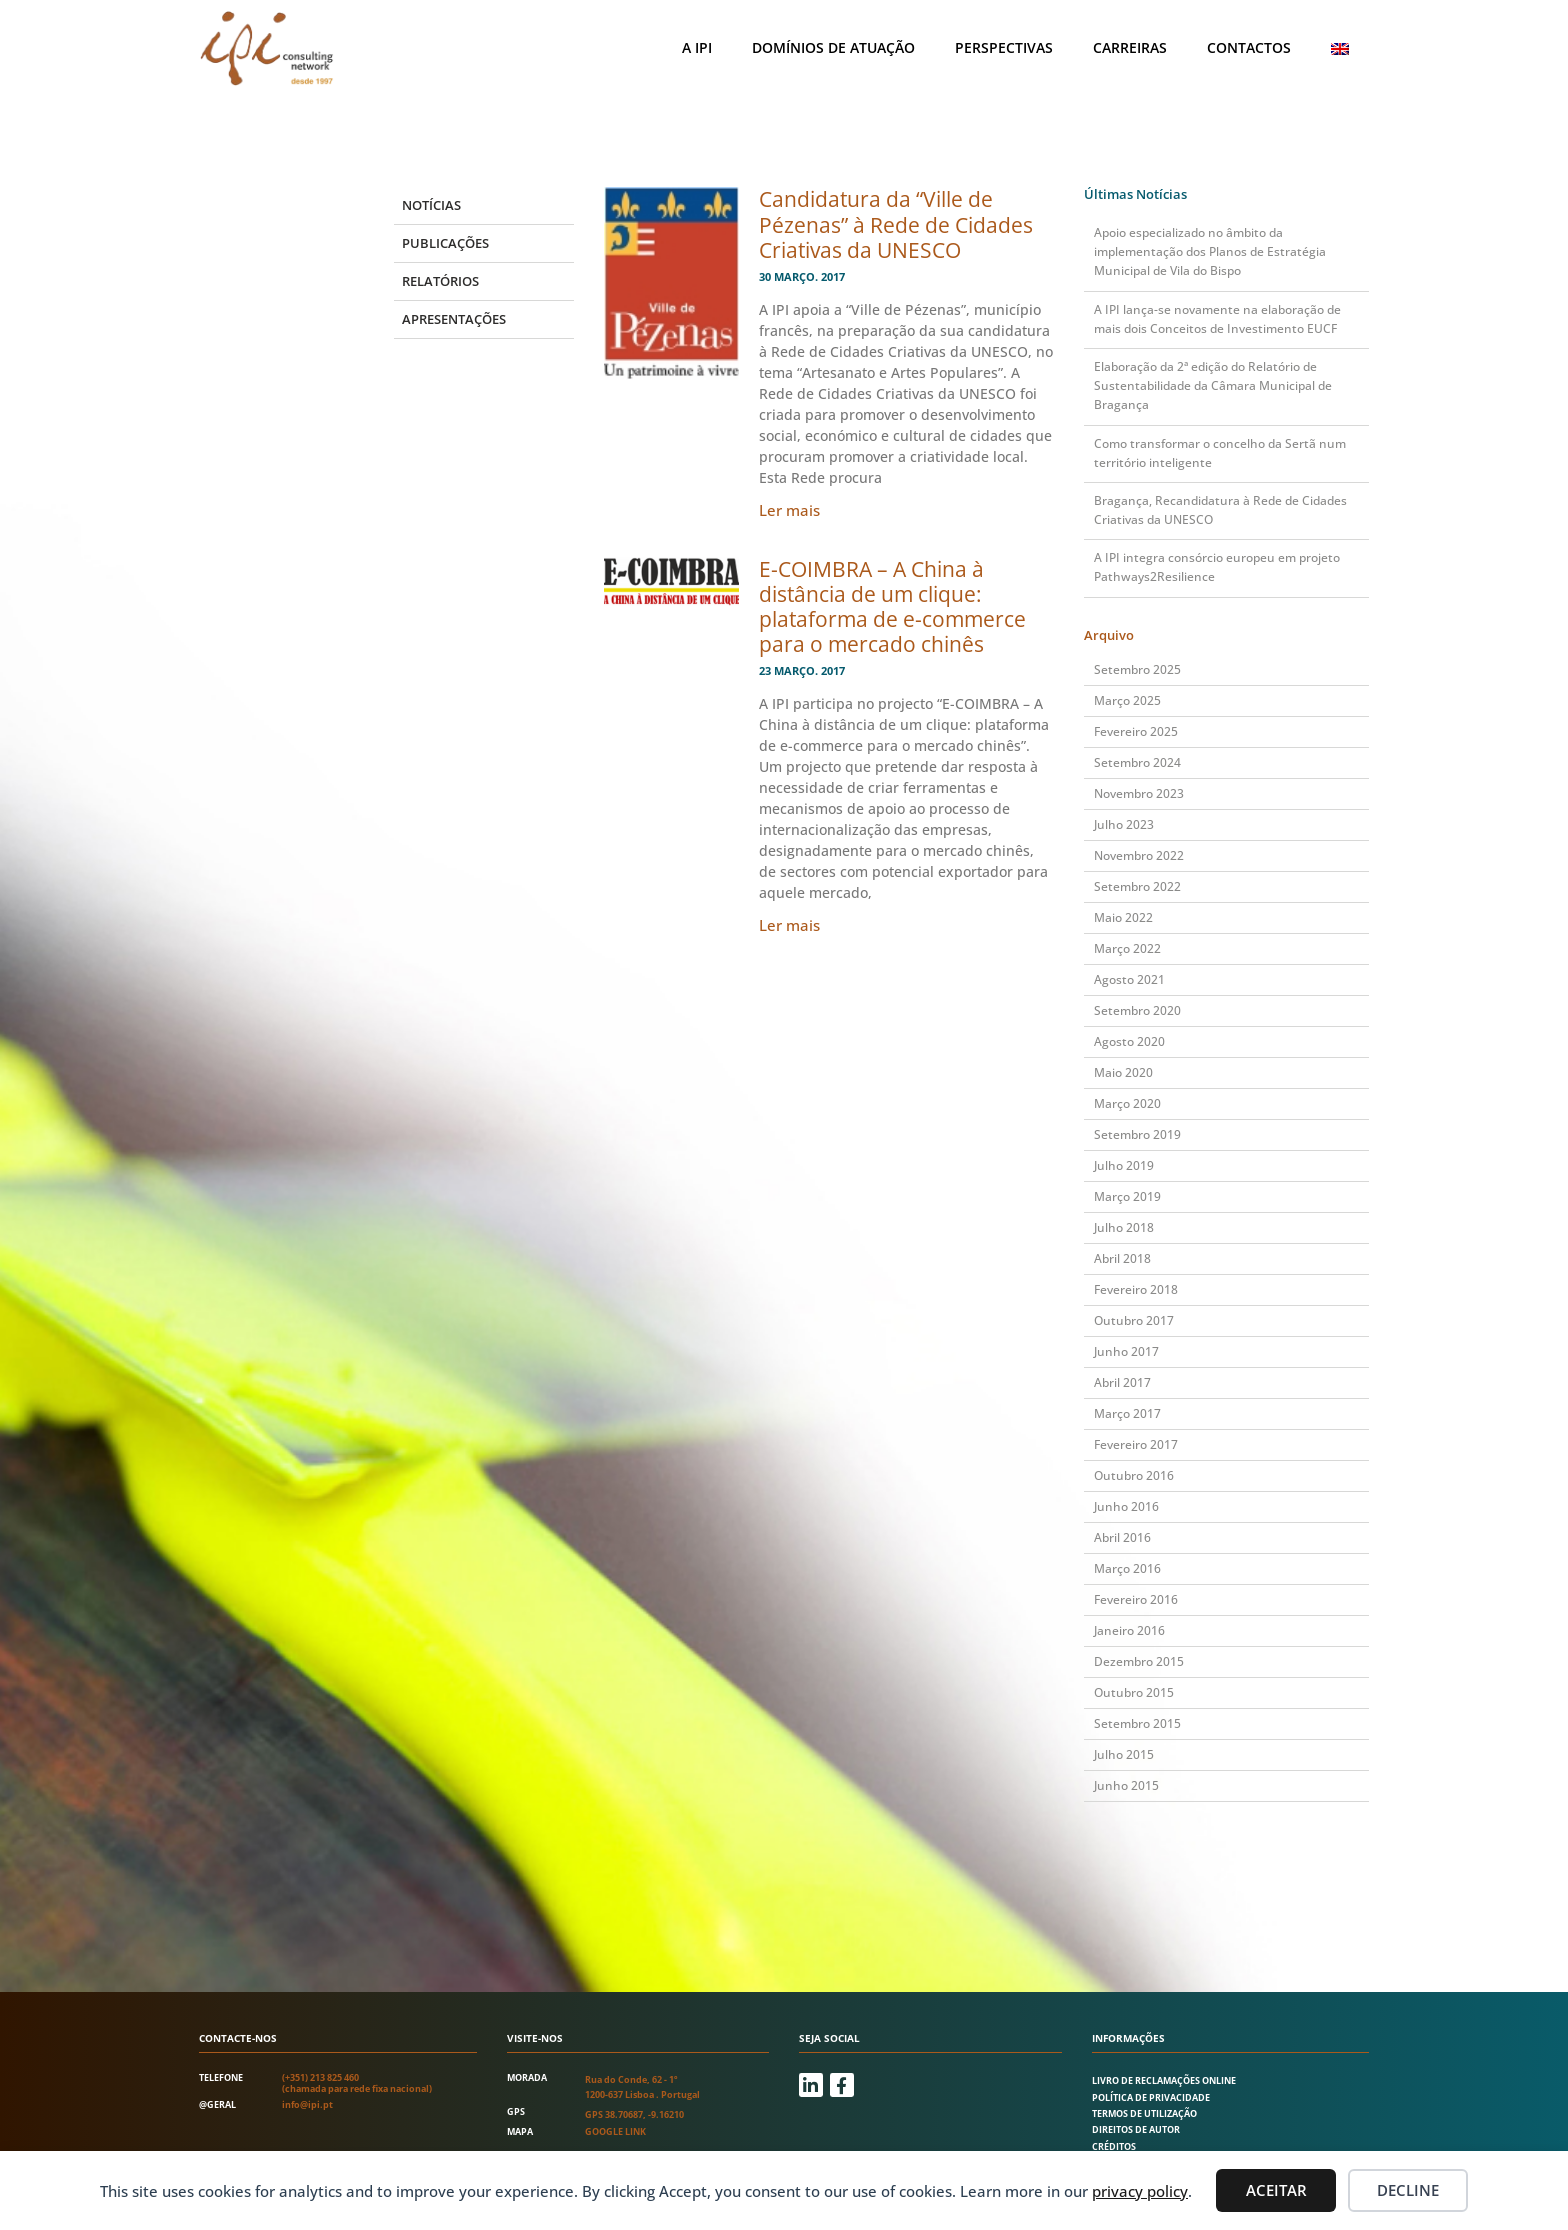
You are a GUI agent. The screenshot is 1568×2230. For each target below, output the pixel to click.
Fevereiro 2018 (1136, 1289)
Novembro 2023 (1139, 793)
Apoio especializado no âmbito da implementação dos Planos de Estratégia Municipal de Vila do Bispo (1210, 251)
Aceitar (1276, 2190)
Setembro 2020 (1137, 1010)
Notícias (431, 205)
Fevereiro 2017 (1136, 1444)
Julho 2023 (1124, 824)
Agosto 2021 (1129, 979)
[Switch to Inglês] (1340, 48)
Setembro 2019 (1137, 1134)
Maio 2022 (1123, 917)
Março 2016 (1127, 1568)
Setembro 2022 (1137, 886)
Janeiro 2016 (1129, 1630)
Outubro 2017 (1134, 1320)
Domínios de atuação (833, 47)
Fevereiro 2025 (1136, 731)
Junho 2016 (1126, 1506)
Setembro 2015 (1137, 1723)
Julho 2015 (1124, 1754)
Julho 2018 (1124, 1227)
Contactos (1249, 47)
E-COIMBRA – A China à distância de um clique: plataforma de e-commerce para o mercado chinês (892, 607)
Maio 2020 (1123, 1072)
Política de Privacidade (1151, 2097)
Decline (1408, 2190)
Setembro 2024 (1137, 762)
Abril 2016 (1122, 1537)
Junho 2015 (1126, 1785)
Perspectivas (1004, 47)
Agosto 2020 (1129, 1041)
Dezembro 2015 (1139, 1661)
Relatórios (440, 281)
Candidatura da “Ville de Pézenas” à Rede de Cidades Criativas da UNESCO (896, 224)
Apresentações (454, 319)
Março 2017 (1127, 1413)
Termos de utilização (1144, 2113)
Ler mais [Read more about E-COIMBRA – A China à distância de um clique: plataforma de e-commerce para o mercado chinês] (789, 925)
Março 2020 (1127, 1103)
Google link (615, 2131)
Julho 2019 (1124, 1165)
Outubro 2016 (1134, 1475)
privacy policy (1140, 2191)
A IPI (697, 47)
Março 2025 (1127, 700)
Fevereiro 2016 (1136, 1599)
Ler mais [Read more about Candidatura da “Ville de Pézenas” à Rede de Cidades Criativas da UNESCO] (789, 510)
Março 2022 (1127, 948)
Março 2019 (1127, 1196)
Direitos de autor (1136, 2129)
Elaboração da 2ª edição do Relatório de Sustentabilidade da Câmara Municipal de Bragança (1213, 385)
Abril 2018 (1122, 1258)
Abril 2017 (1122, 1382)
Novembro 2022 (1139, 855)
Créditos (1114, 2146)
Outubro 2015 (1134, 1692)
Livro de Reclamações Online (1164, 2080)
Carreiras (1130, 47)
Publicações (445, 243)
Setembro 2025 (1137, 669)
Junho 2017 (1126, 1351)
